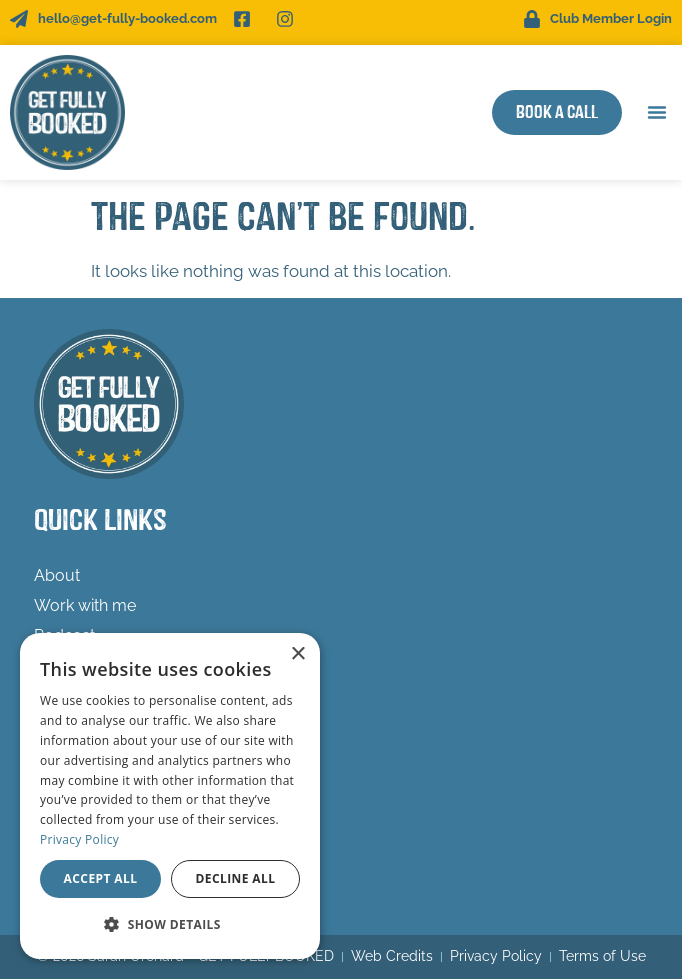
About (57, 575)
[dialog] (170, 796)
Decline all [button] (236, 878)
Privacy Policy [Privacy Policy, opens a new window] (79, 839)
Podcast (64, 635)
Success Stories (93, 695)
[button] (657, 112)
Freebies (65, 665)
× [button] (297, 654)
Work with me (85, 605)
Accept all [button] (101, 878)
